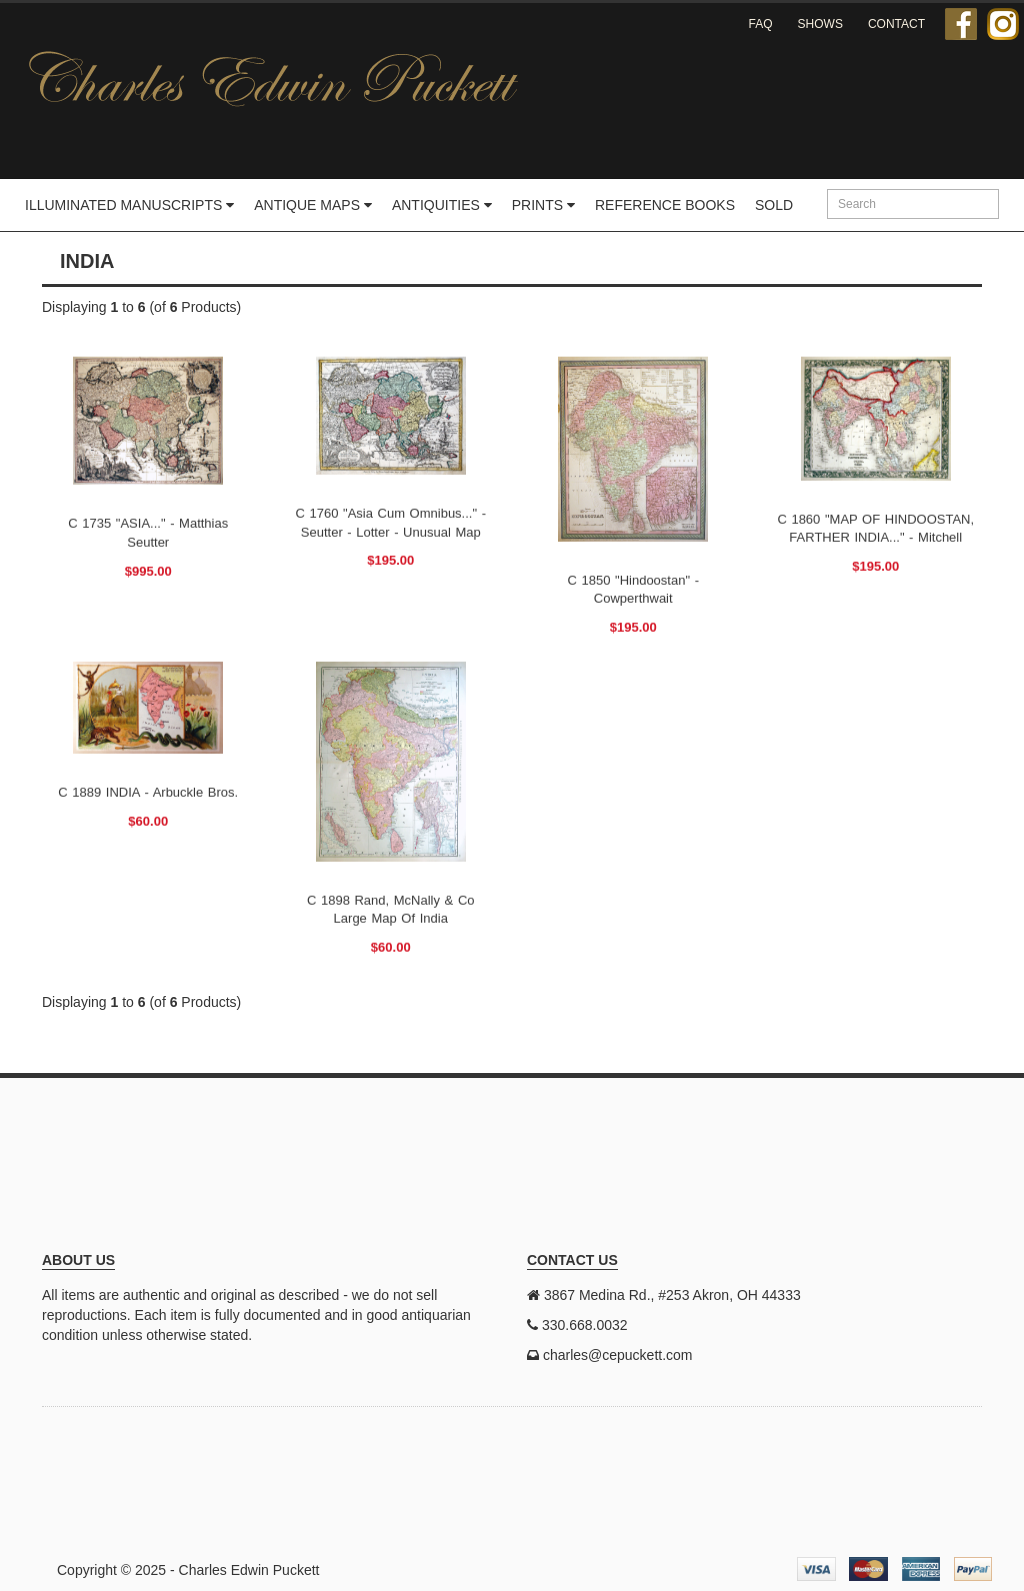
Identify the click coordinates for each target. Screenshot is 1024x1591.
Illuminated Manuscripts (129, 205)
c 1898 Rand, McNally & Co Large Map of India (391, 909)
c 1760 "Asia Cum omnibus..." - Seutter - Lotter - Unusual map (390, 522)
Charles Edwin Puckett (249, 1570)
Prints (543, 205)
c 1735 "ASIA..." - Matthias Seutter (148, 533)
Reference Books (665, 205)
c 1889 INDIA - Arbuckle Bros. (148, 791)
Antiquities (442, 205)
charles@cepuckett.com (618, 1355)
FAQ (761, 24)
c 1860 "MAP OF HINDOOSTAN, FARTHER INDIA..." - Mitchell (875, 528)
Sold (774, 205)
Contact (896, 24)
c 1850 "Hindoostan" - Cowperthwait (633, 589)
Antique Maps (313, 205)
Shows (820, 24)
